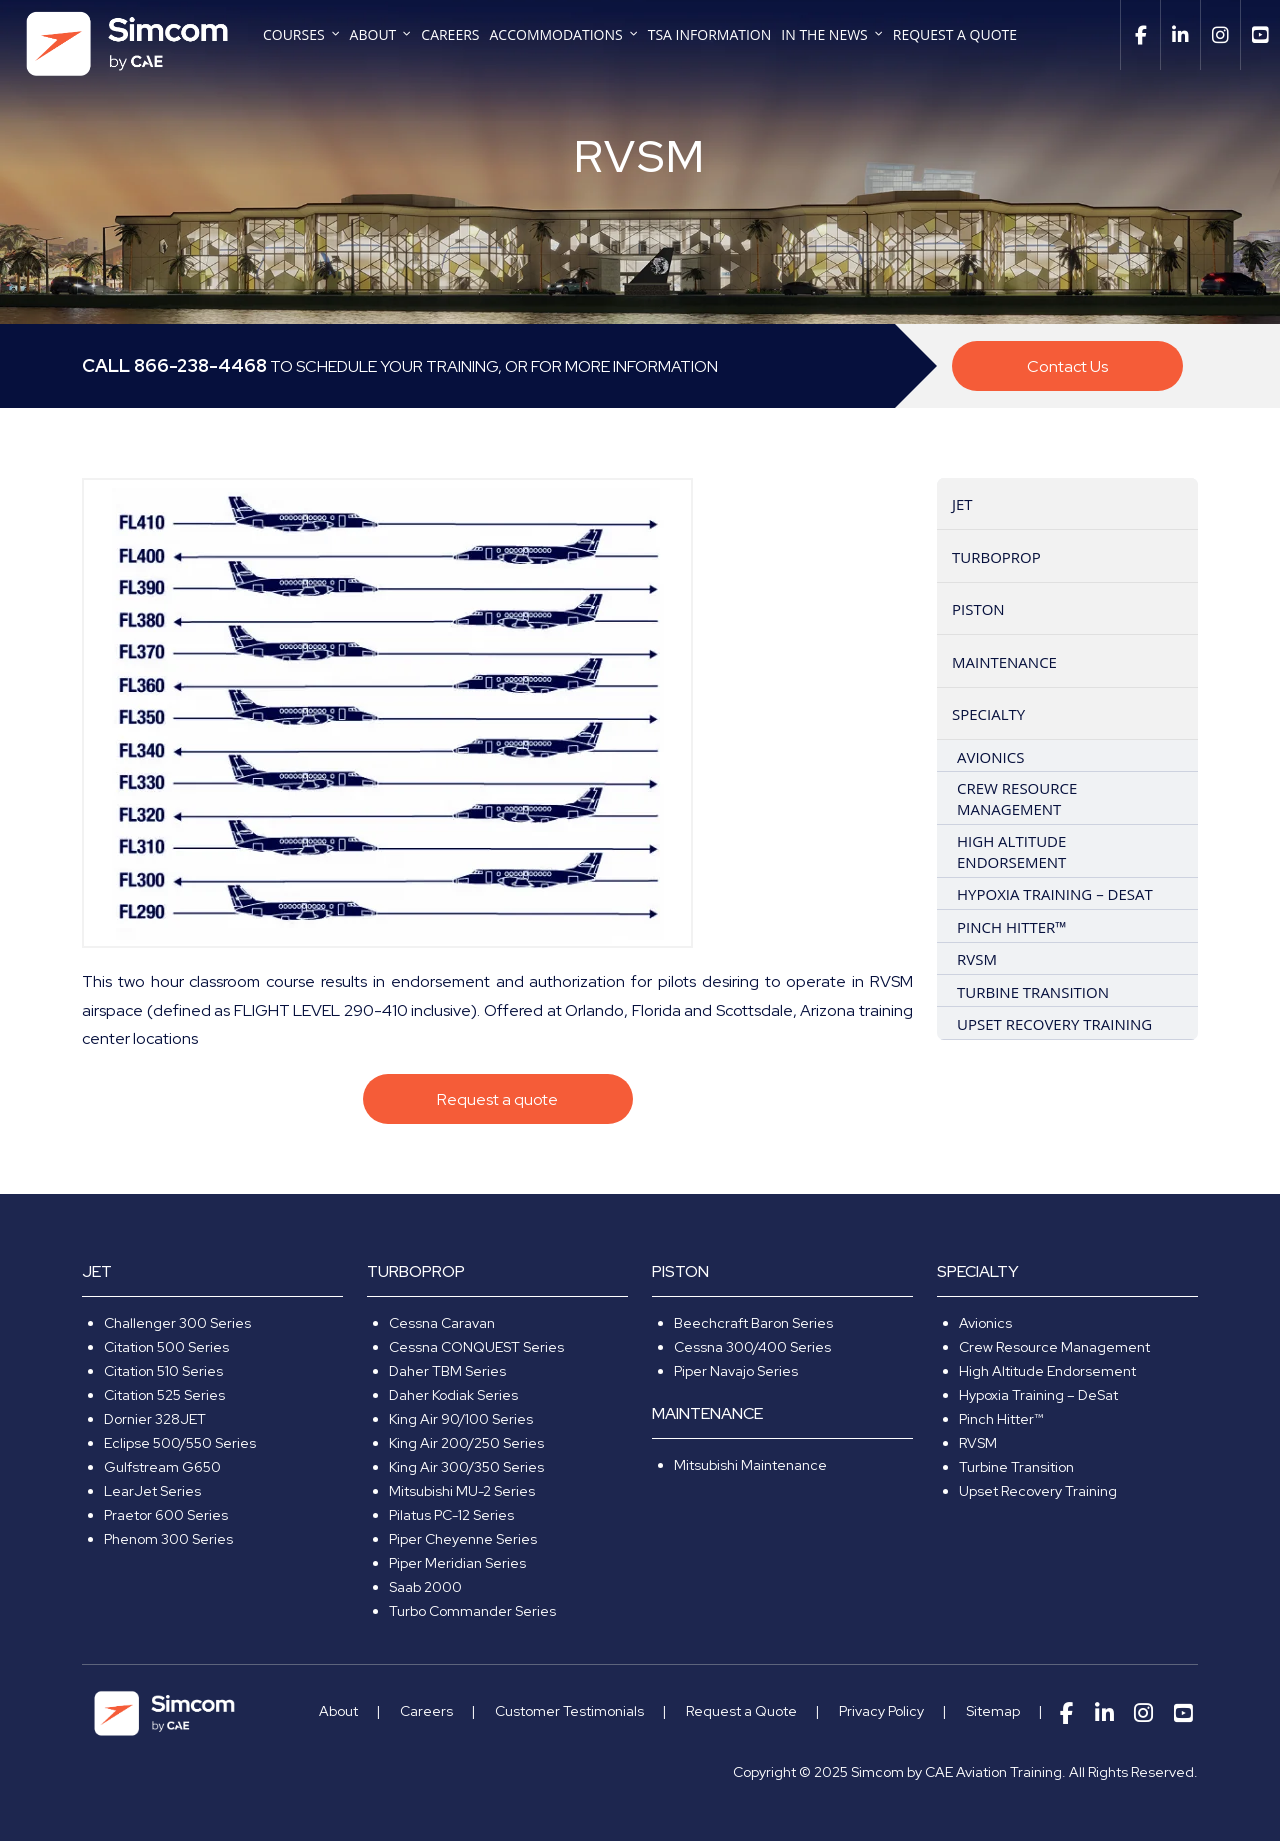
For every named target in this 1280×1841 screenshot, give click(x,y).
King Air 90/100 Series (461, 1419)
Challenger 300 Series (177, 1323)
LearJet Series (152, 1491)
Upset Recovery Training (1038, 1491)
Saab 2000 (425, 1587)
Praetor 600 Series (166, 1515)
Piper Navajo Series (736, 1371)
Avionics (985, 1323)
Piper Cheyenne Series (463, 1539)
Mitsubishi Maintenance (750, 1465)
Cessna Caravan (442, 1323)
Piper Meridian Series (457, 1563)
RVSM (978, 1443)
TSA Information (710, 35)
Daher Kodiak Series (453, 1395)
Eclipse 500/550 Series (180, 1443)
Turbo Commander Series (472, 1611)
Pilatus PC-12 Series (451, 1515)
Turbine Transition (1016, 1467)
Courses (294, 35)
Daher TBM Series (447, 1371)
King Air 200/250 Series (466, 1443)
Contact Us (1067, 366)
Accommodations (556, 35)
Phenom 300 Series (168, 1539)
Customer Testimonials (569, 1711)
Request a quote (497, 1099)
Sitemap (993, 1711)
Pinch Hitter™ (1001, 1419)
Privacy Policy (881, 1711)
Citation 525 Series (164, 1395)
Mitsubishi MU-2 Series (462, 1491)
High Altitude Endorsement (1047, 1371)
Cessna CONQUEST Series (476, 1347)
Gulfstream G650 (162, 1467)
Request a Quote (955, 35)
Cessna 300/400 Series (752, 1347)
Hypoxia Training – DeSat (1038, 1395)
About (373, 35)
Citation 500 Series (166, 1347)
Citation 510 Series (163, 1371)
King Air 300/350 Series (466, 1467)
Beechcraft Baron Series (753, 1323)
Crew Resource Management (1054, 1347)
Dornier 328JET (155, 1419)
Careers (450, 35)
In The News (824, 35)
